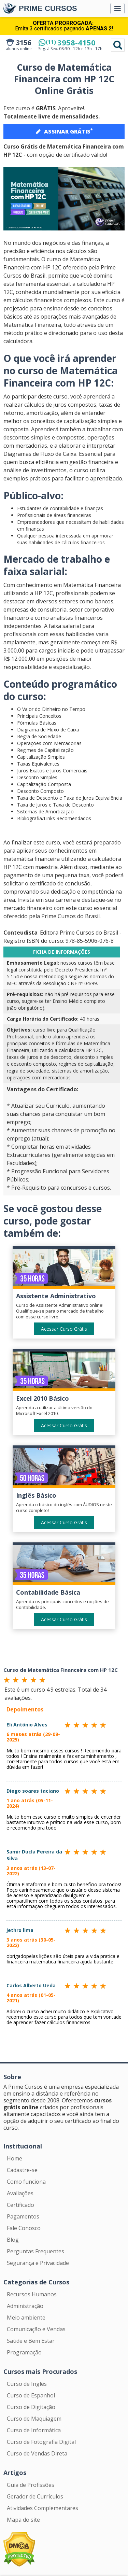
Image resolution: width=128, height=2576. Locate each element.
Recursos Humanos (32, 2294)
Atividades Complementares (42, 2508)
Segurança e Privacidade (38, 2263)
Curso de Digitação (31, 2407)
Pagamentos (23, 2216)
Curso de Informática (34, 2430)
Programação (24, 2352)
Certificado (20, 2205)
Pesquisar (118, 45)
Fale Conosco (24, 2228)
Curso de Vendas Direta (37, 2453)
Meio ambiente (26, 2317)
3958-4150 (71, 42)
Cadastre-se (22, 2170)
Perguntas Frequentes (35, 2251)
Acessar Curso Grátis (64, 1329)
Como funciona (26, 2181)
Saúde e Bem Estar (31, 2340)
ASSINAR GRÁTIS (64, 131)
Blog (13, 2239)
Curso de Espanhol (31, 2395)
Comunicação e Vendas (36, 2329)
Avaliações (20, 2193)
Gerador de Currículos (35, 2496)
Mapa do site (23, 2519)
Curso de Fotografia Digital (41, 2442)
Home (14, 2158)
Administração (25, 2306)
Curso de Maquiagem (34, 2418)
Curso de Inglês (27, 2384)
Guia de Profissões (30, 2485)
